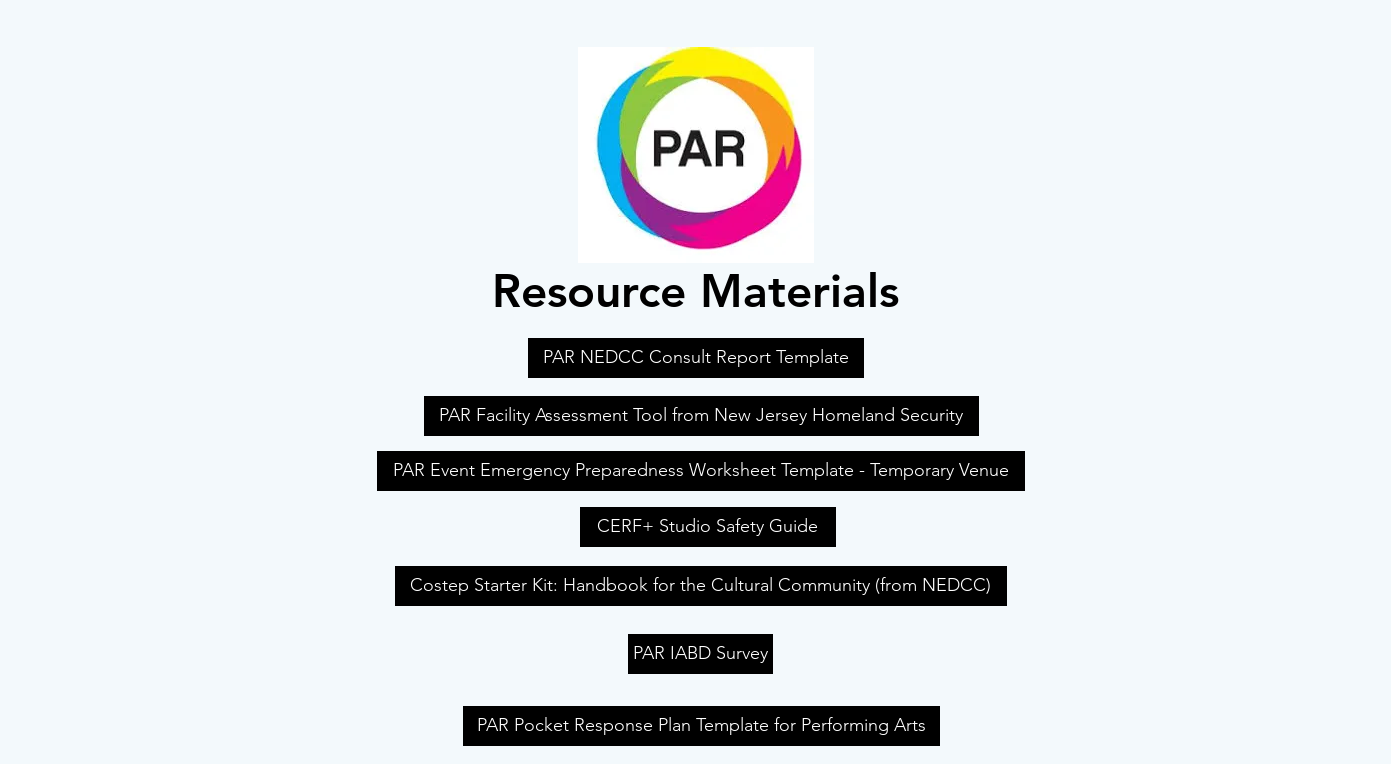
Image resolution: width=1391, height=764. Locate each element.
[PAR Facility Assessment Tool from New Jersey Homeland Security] (701, 416)
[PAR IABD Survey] (700, 654)
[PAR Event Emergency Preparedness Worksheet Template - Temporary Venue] (701, 471)
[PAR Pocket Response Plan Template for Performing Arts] (701, 726)
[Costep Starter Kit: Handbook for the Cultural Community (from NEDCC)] (701, 586)
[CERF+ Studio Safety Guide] (708, 527)
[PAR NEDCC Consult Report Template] (696, 358)
